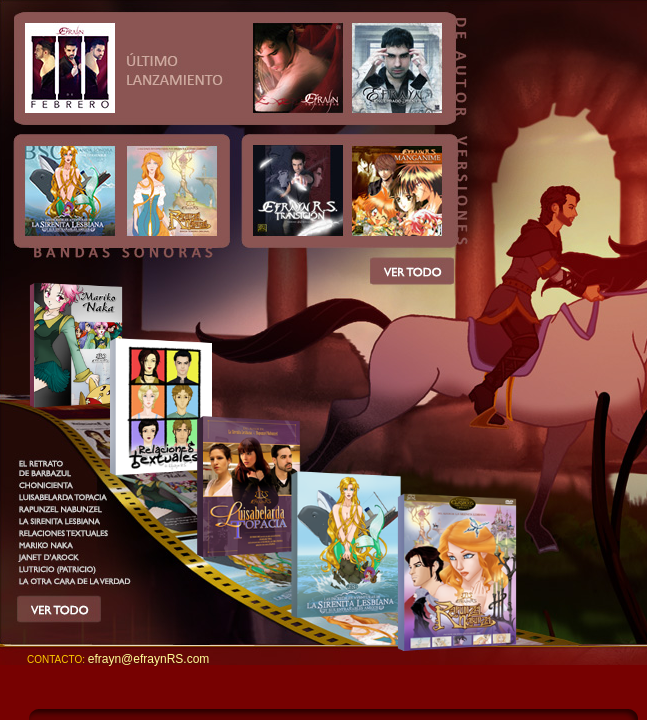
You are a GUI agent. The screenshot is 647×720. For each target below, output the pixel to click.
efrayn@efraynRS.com (149, 659)
